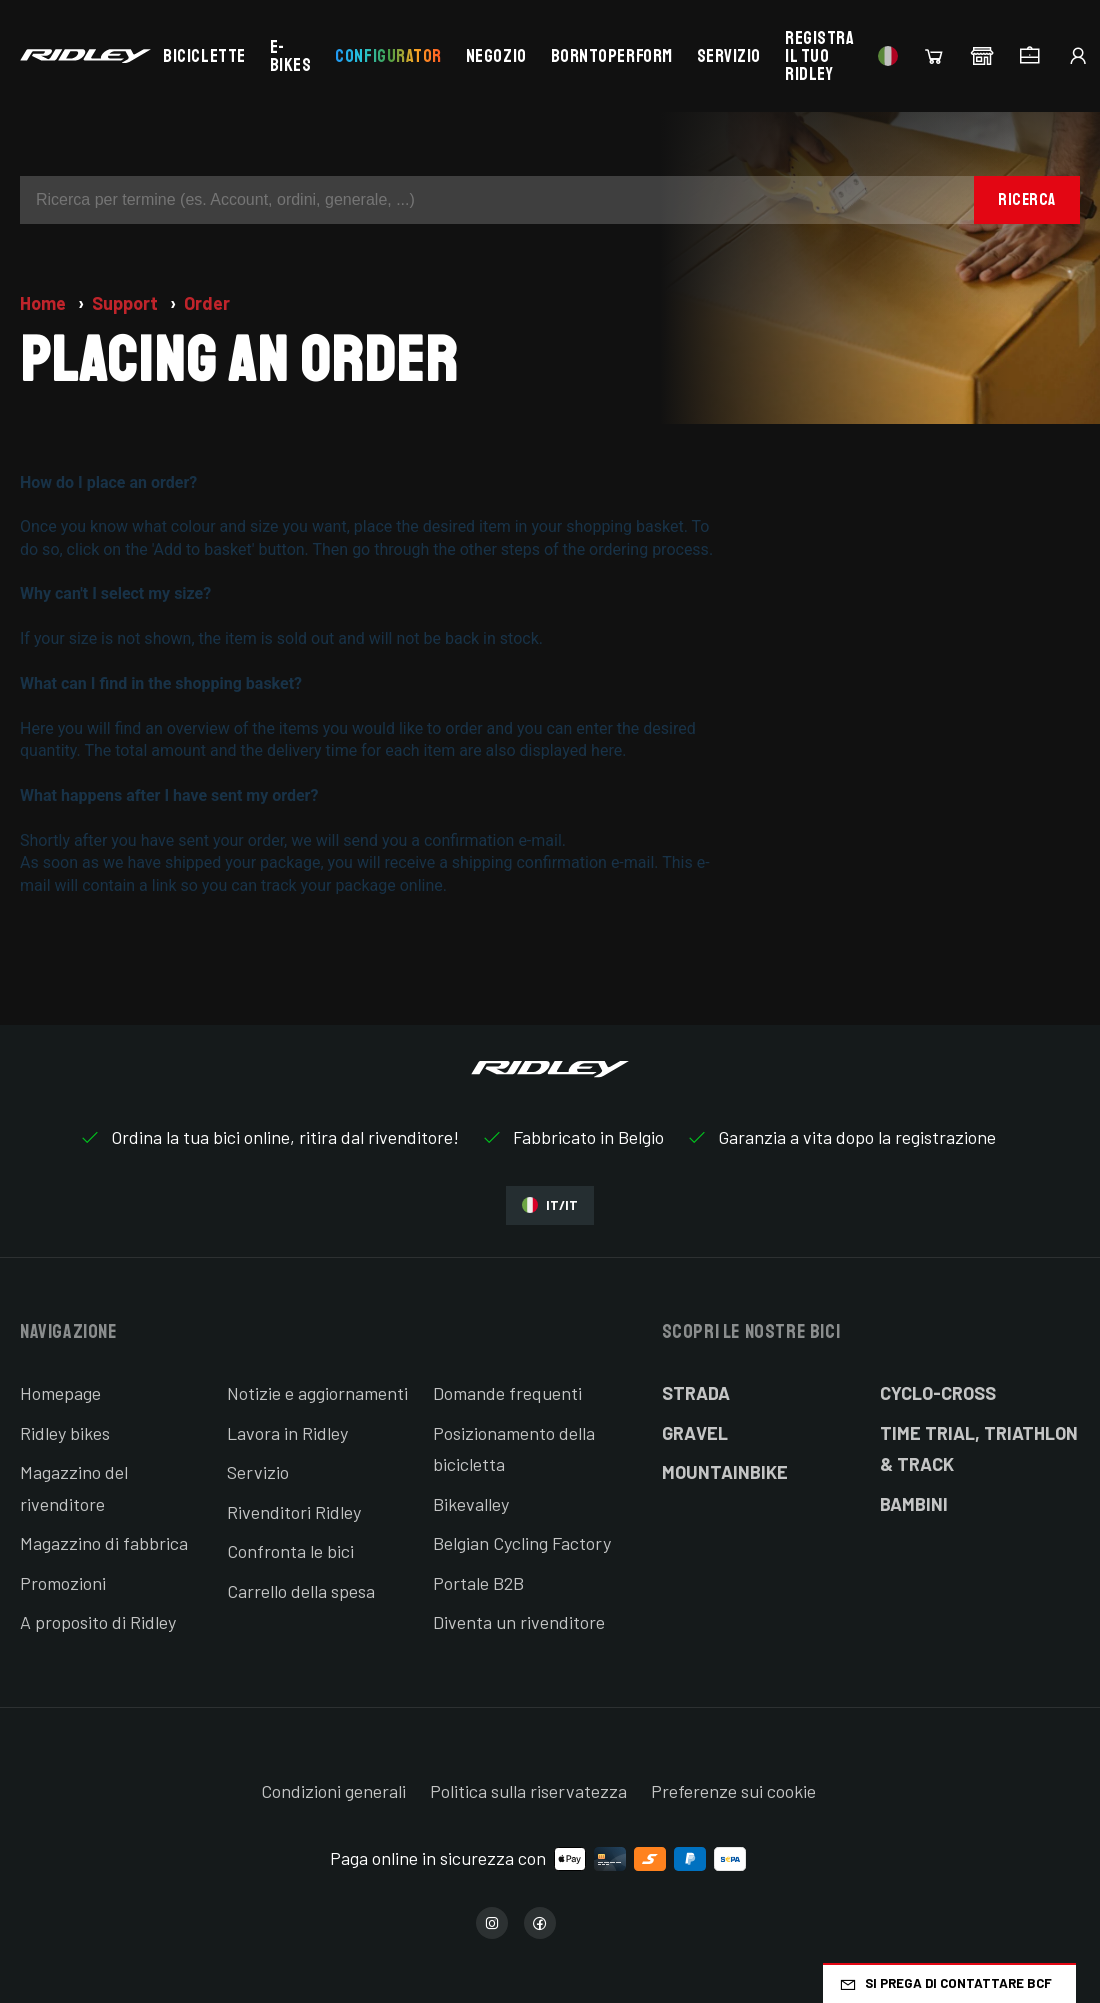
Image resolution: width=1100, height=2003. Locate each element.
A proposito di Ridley (98, 1622)
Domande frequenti (507, 1393)
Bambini (914, 1504)
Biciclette (204, 56)
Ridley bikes (65, 1433)
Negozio (496, 56)
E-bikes (291, 56)
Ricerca (1027, 199)
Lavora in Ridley (287, 1433)
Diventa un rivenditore (519, 1622)
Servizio (729, 56)
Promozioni (63, 1583)
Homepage (60, 1393)
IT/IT (550, 1205)
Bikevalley (471, 1504)
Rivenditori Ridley (294, 1512)
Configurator (388, 56)
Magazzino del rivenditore (74, 1488)
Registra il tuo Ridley (819, 56)
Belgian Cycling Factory (522, 1543)
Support (127, 303)
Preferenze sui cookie (733, 1791)
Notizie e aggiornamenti (317, 1393)
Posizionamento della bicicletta (514, 1449)
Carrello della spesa (301, 1591)
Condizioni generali (333, 1791)
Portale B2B (478, 1583)
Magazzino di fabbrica (104, 1543)
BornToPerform (612, 56)
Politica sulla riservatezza (528, 1791)
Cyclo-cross (938, 1393)
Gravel (695, 1433)
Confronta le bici (290, 1551)
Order (207, 303)
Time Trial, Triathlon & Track (979, 1449)
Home (45, 303)
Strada (696, 1393)
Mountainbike (725, 1472)
